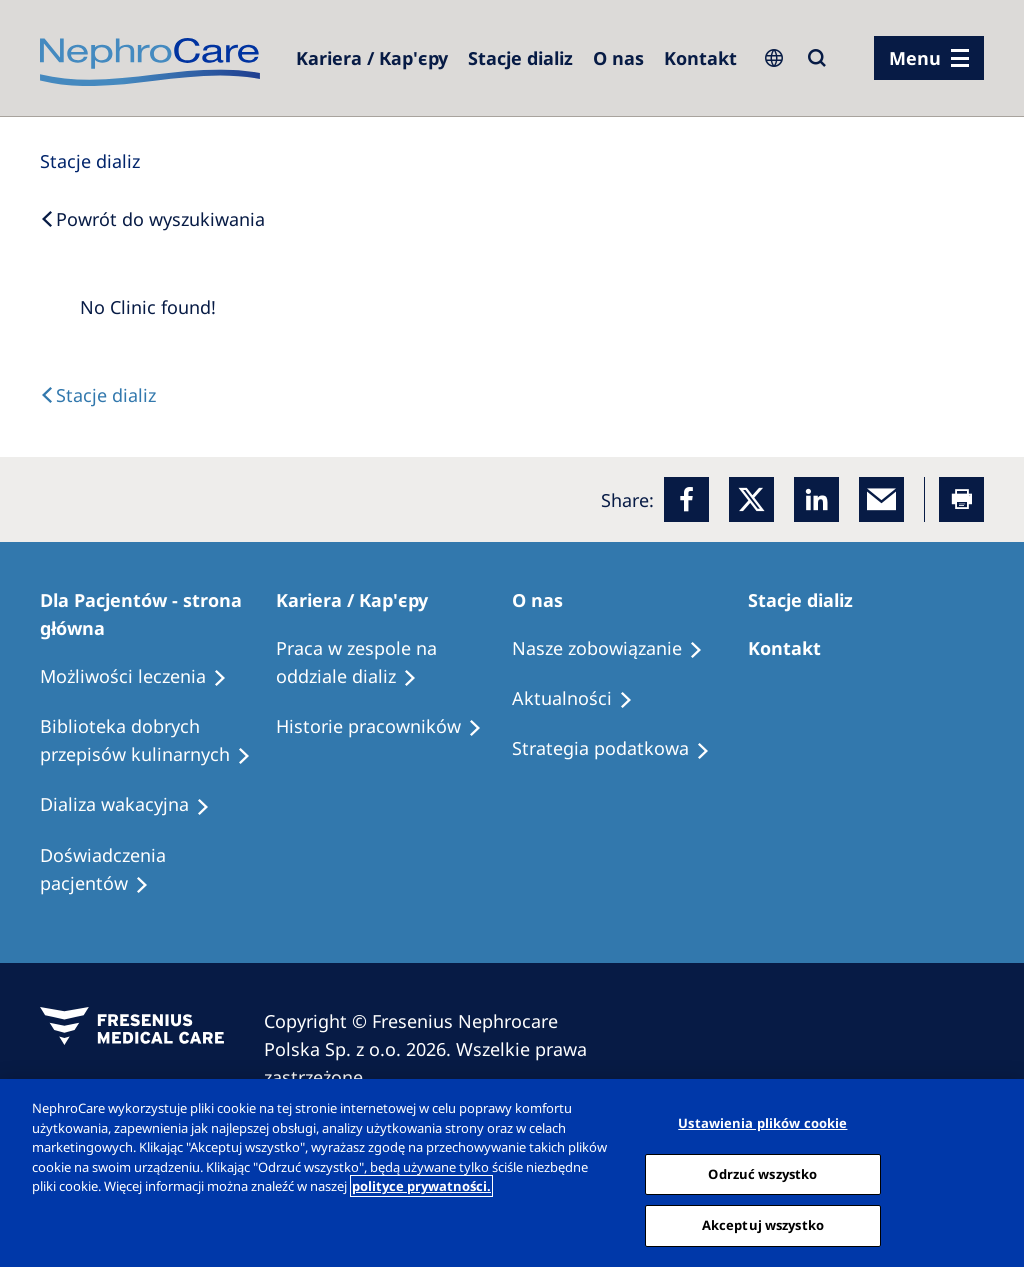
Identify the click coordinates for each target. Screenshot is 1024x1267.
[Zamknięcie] (992, 1171)
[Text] (98, 395)
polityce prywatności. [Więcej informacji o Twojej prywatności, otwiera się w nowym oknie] (421, 1186)
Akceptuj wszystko (763, 1225)
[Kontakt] (700, 58)
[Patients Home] (158, 614)
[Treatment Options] (142, 677)
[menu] (929, 58)
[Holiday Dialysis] (134, 805)
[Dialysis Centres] (372, 58)
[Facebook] (686, 499)
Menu (915, 58)
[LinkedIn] (816, 499)
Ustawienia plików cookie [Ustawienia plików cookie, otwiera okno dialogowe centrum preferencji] (762, 1123)
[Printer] (961, 499)
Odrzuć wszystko (762, 1174)
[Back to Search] (152, 219)
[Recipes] (158, 741)
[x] (751, 499)
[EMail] (881, 499)
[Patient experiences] (158, 870)
